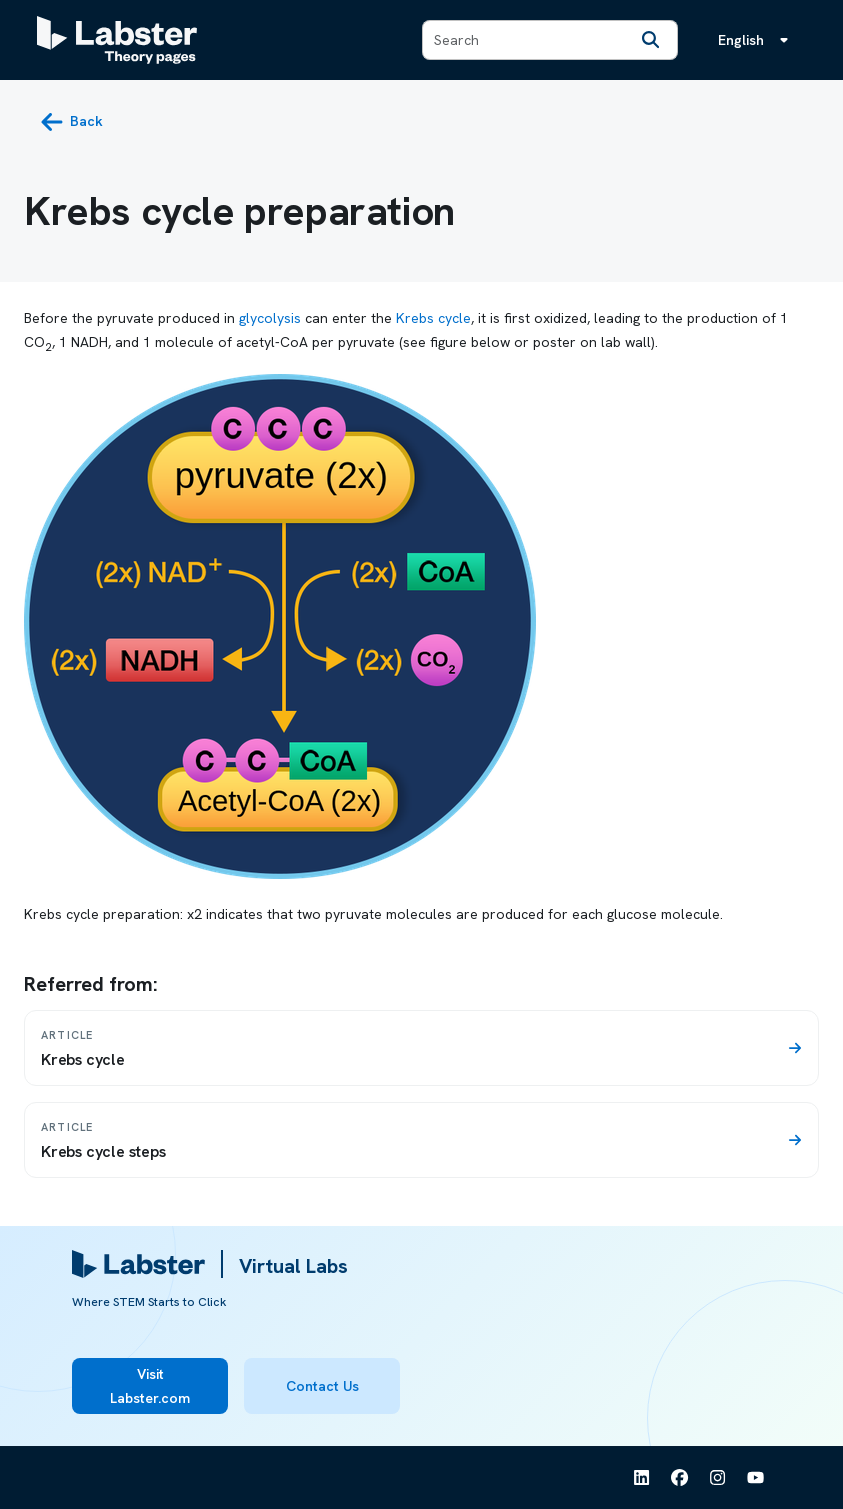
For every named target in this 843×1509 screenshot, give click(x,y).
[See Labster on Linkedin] (642, 1478)
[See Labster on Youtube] (756, 1478)
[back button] (71, 122)
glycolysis (270, 318)
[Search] (651, 40)
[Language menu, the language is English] (757, 40)
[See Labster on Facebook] (680, 1478)
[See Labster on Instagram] (718, 1478)
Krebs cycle (433, 318)
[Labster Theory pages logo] (117, 40)
